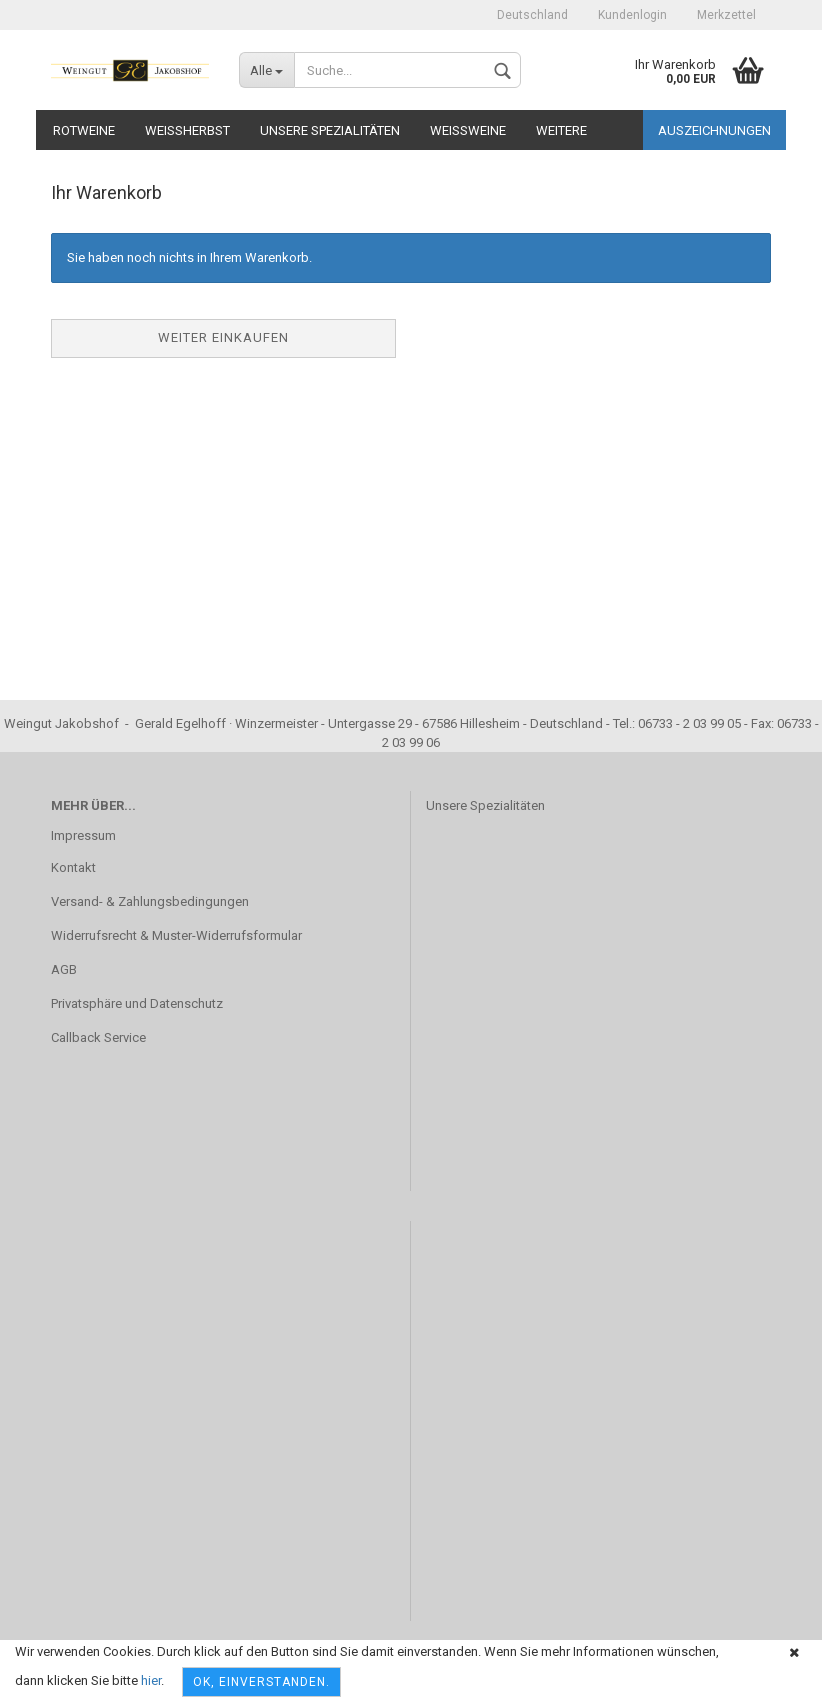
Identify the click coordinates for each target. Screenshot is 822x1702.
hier (151, 1680)
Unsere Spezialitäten (330, 130)
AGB (64, 969)
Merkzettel (726, 15)
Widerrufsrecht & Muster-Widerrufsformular (176, 935)
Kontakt (73, 867)
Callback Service (98, 1037)
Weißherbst (187, 130)
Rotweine (84, 130)
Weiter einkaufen (223, 337)
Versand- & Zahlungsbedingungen (150, 901)
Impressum (83, 835)
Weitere (561, 130)
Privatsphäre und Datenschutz (137, 1003)
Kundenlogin (632, 15)
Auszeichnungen (714, 130)
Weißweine (468, 130)
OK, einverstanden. (261, 1682)
